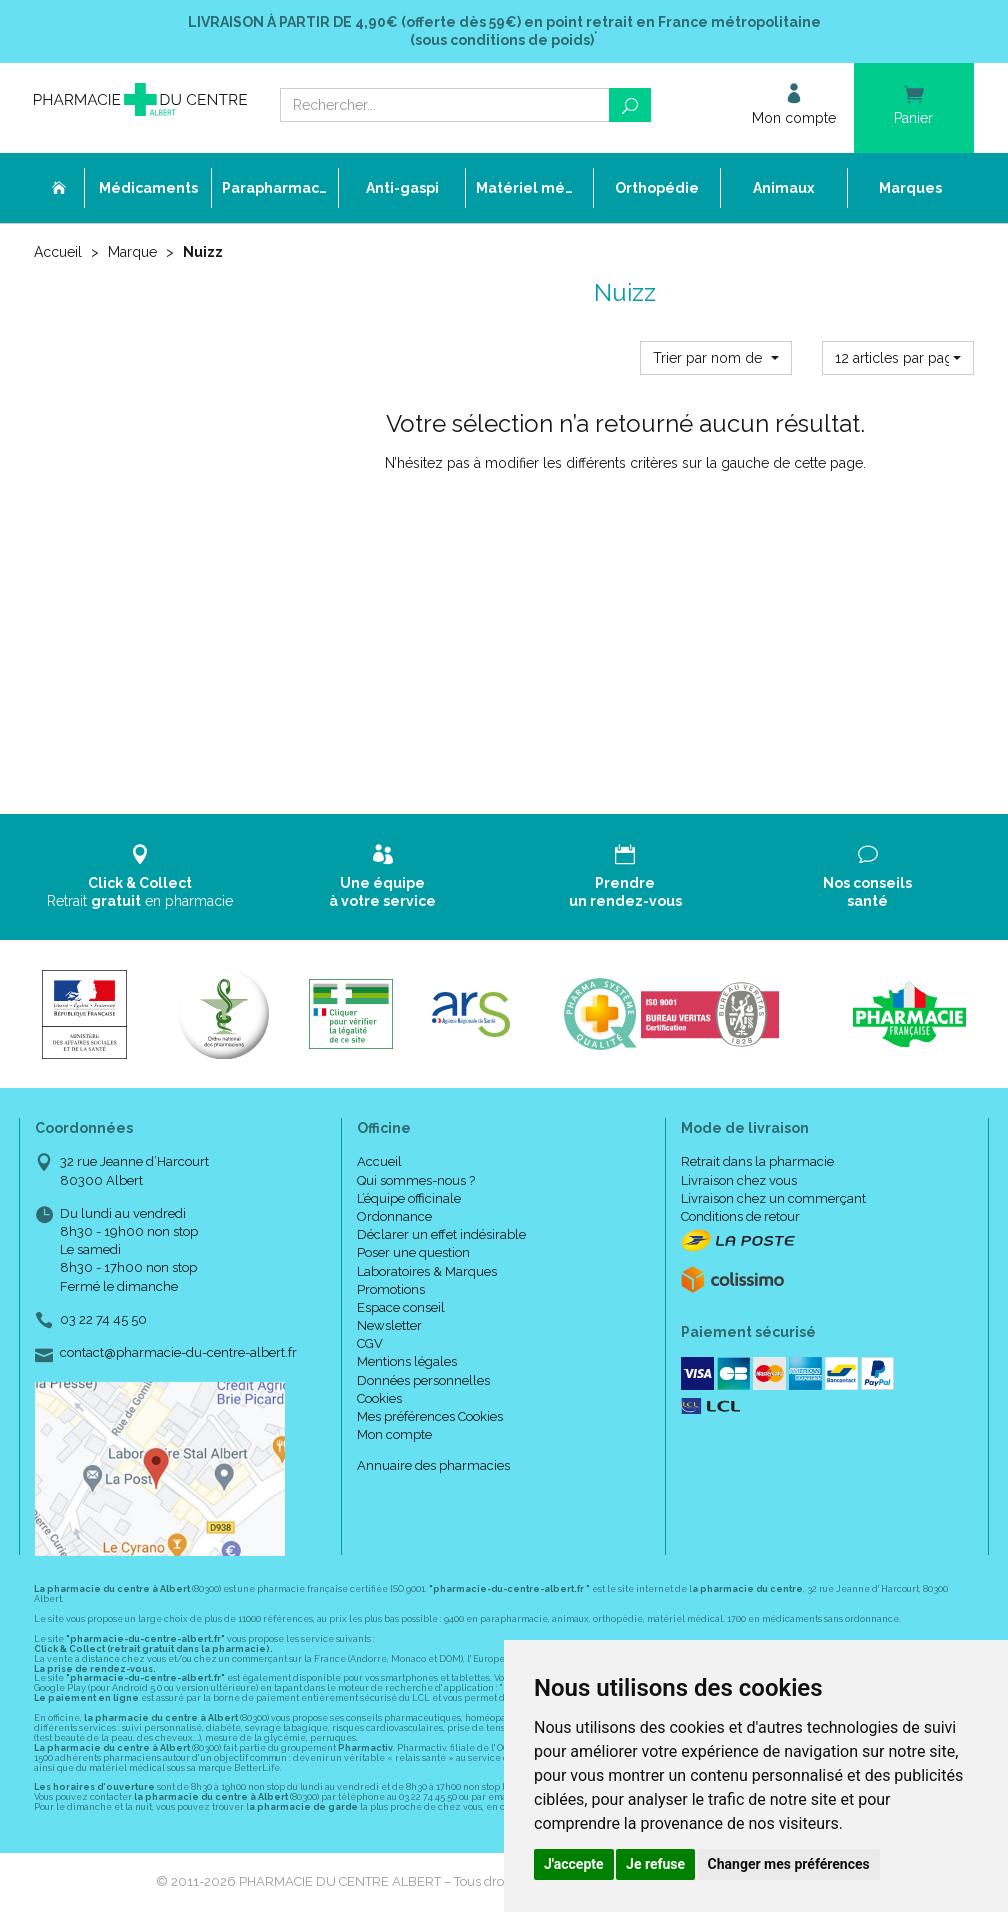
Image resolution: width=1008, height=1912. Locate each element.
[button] (716, 358)
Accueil (58, 252)
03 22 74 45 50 (103, 1319)
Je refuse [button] (655, 1864)
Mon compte (394, 1434)
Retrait (140, 876)
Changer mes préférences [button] (789, 1864)
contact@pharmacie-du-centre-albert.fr (178, 1353)
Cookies (379, 1398)
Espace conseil (401, 1307)
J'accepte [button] (574, 1864)
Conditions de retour (740, 1216)
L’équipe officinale (409, 1198)
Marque (132, 252)
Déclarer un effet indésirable (441, 1234)
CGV (370, 1343)
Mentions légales (407, 1361)
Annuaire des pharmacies (433, 1465)
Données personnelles (423, 1380)
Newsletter (389, 1325)
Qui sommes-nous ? (416, 1180)
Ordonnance (394, 1216)
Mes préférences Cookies (430, 1416)
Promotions (391, 1289)
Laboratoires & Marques (427, 1271)
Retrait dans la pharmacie (757, 1161)
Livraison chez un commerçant (773, 1198)
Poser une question (413, 1252)
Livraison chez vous (739, 1180)
